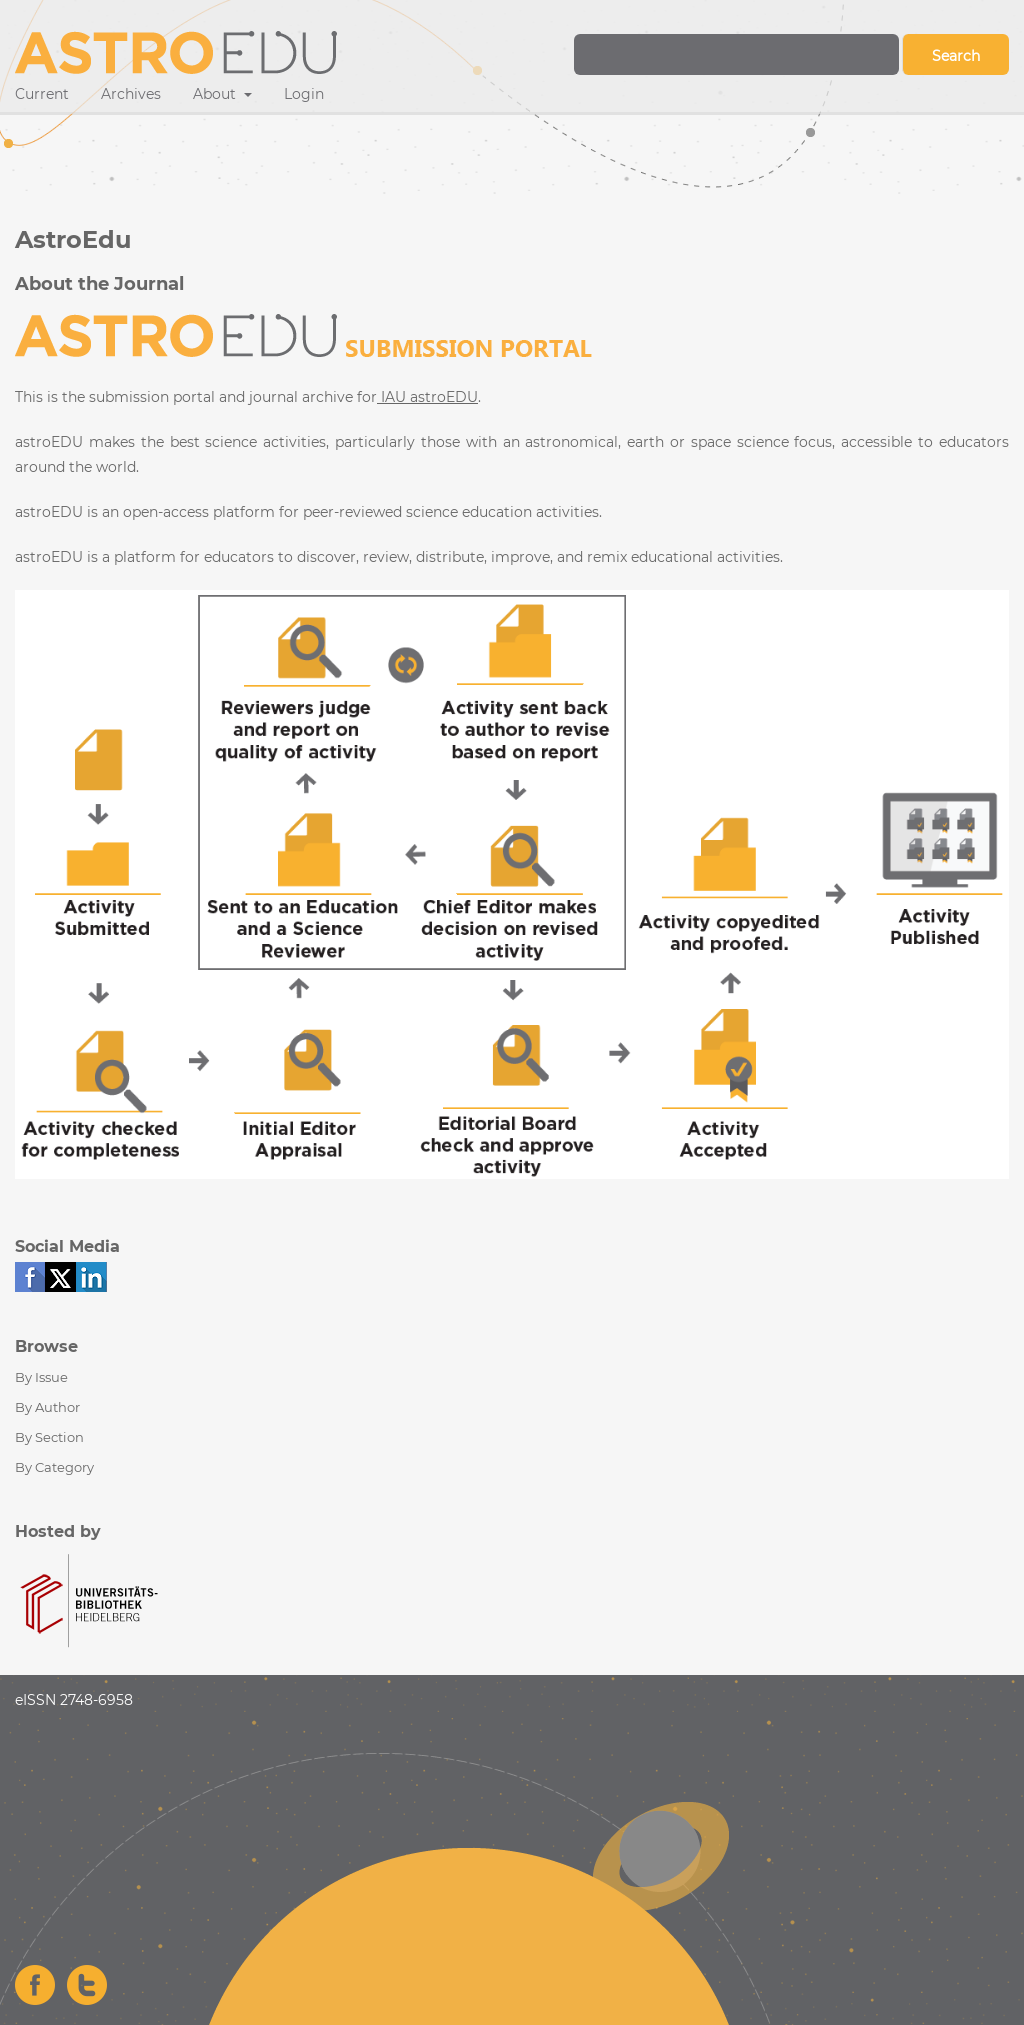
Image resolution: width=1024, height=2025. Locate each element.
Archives (131, 94)
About (216, 94)
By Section (49, 1437)
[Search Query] (736, 54)
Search (956, 56)
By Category (54, 1467)
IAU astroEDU (427, 397)
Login (304, 94)
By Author (47, 1407)
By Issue (41, 1377)
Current (42, 94)
